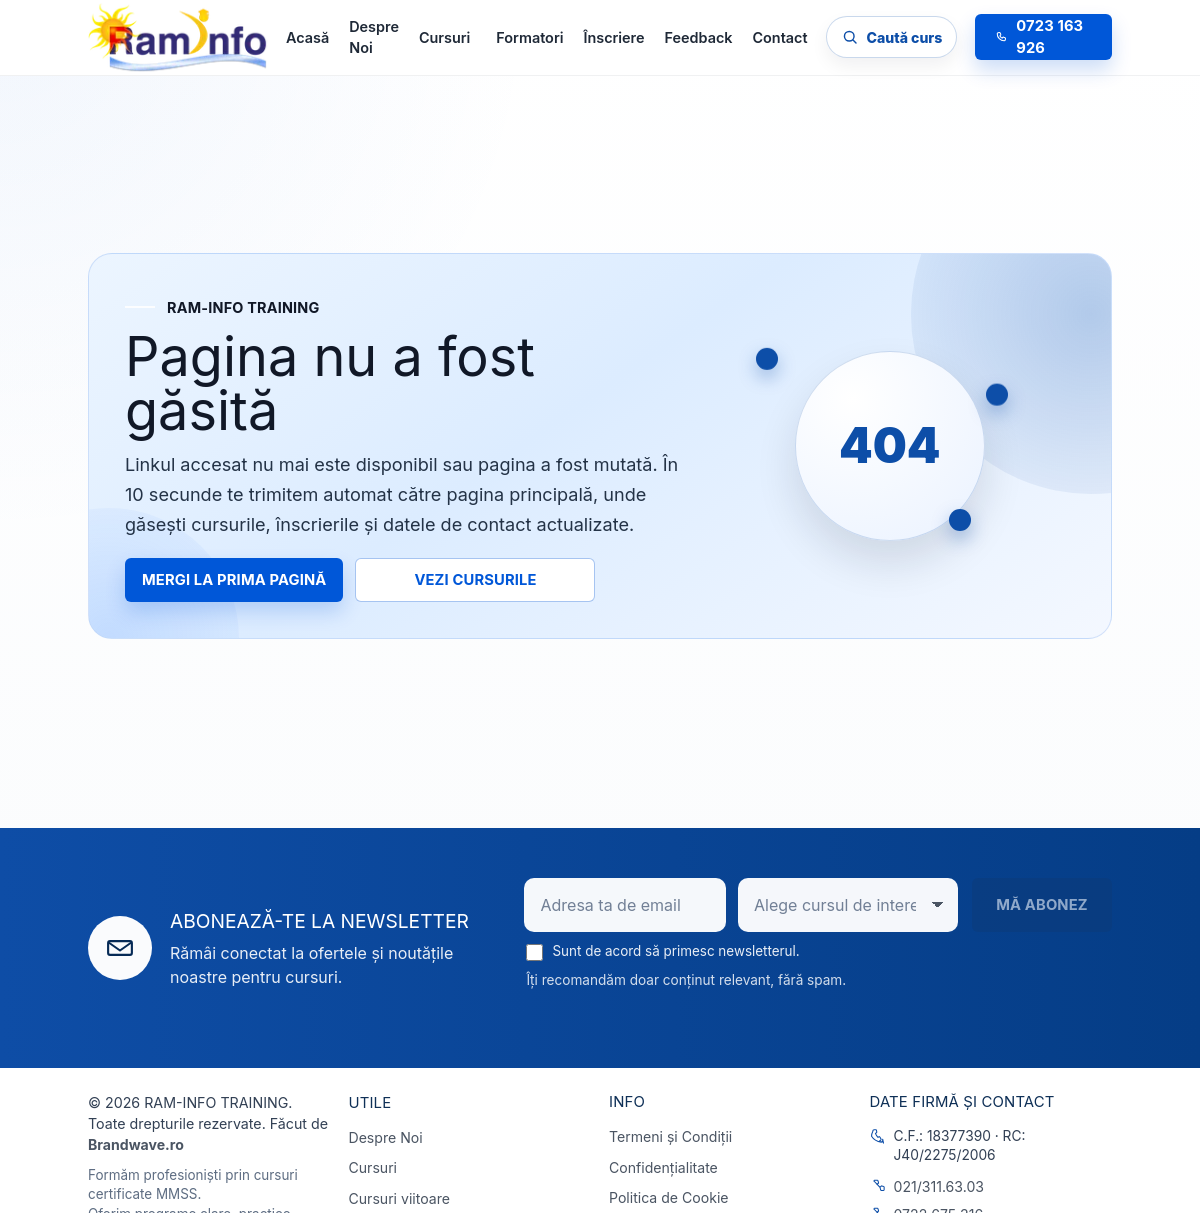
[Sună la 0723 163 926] (1043, 37)
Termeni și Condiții (670, 1136)
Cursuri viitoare (399, 1198)
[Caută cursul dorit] (892, 37)
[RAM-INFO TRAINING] (178, 37)
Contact (779, 37)
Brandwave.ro (136, 1144)
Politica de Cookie (669, 1197)
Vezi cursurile (475, 579)
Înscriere (613, 37)
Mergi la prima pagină (234, 579)
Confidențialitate (663, 1167)
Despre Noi (374, 37)
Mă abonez (1042, 905)
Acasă (307, 37)
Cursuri (373, 1167)
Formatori (529, 37)
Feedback (699, 37)
